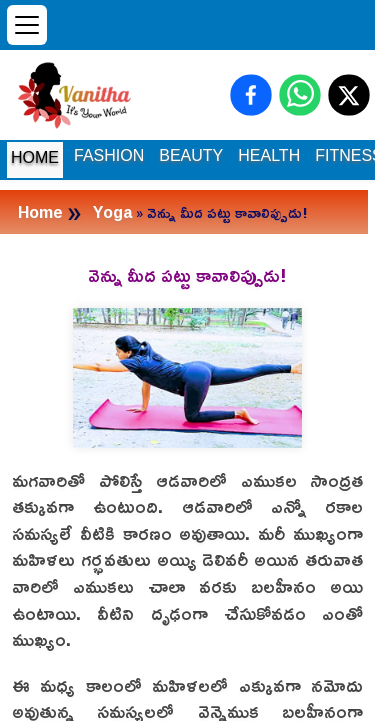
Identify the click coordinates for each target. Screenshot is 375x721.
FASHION (109, 155)
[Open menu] (27, 25)
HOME (35, 157)
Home (40, 212)
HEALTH (269, 155)
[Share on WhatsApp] (300, 95)
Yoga (112, 212)
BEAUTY (191, 155)
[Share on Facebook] (251, 95)
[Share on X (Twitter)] (349, 95)
